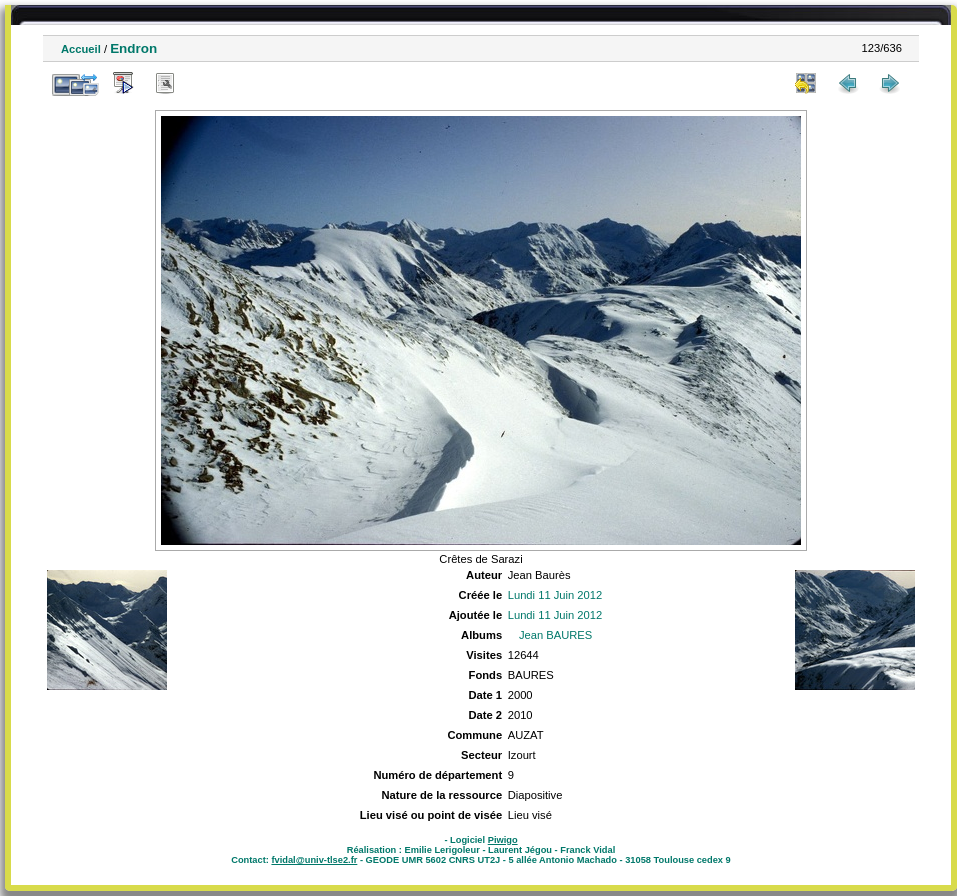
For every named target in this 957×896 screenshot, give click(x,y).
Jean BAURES (555, 635)
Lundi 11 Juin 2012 (555, 595)
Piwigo (503, 840)
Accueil (81, 49)
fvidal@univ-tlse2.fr (314, 860)
